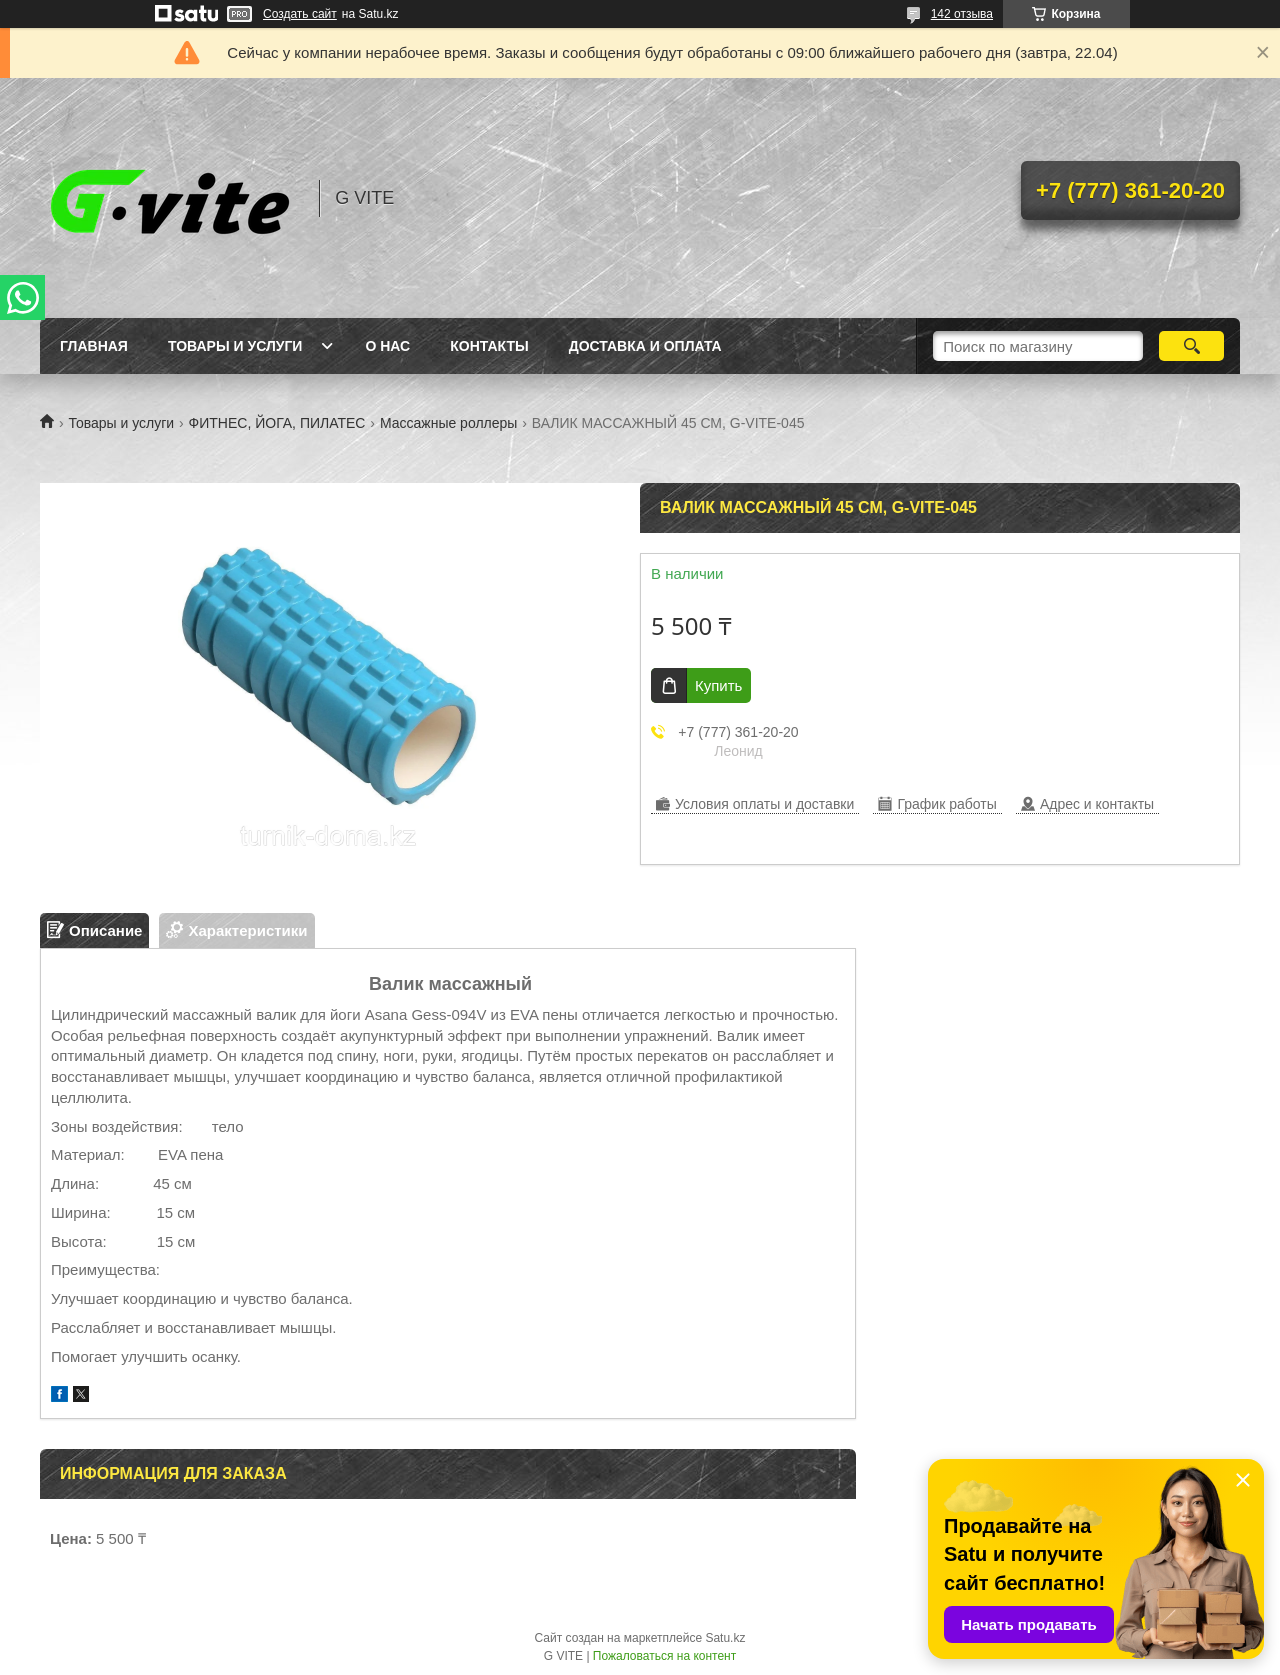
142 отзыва (962, 14)
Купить (718, 685)
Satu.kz (725, 1638)
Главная (94, 346)
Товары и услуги (235, 346)
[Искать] (1191, 346)
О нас (387, 346)
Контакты (489, 346)
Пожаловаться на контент (664, 1656)
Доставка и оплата (645, 346)
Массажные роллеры (448, 423)
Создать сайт (300, 14)
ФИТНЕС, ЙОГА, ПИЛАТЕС (277, 423)
